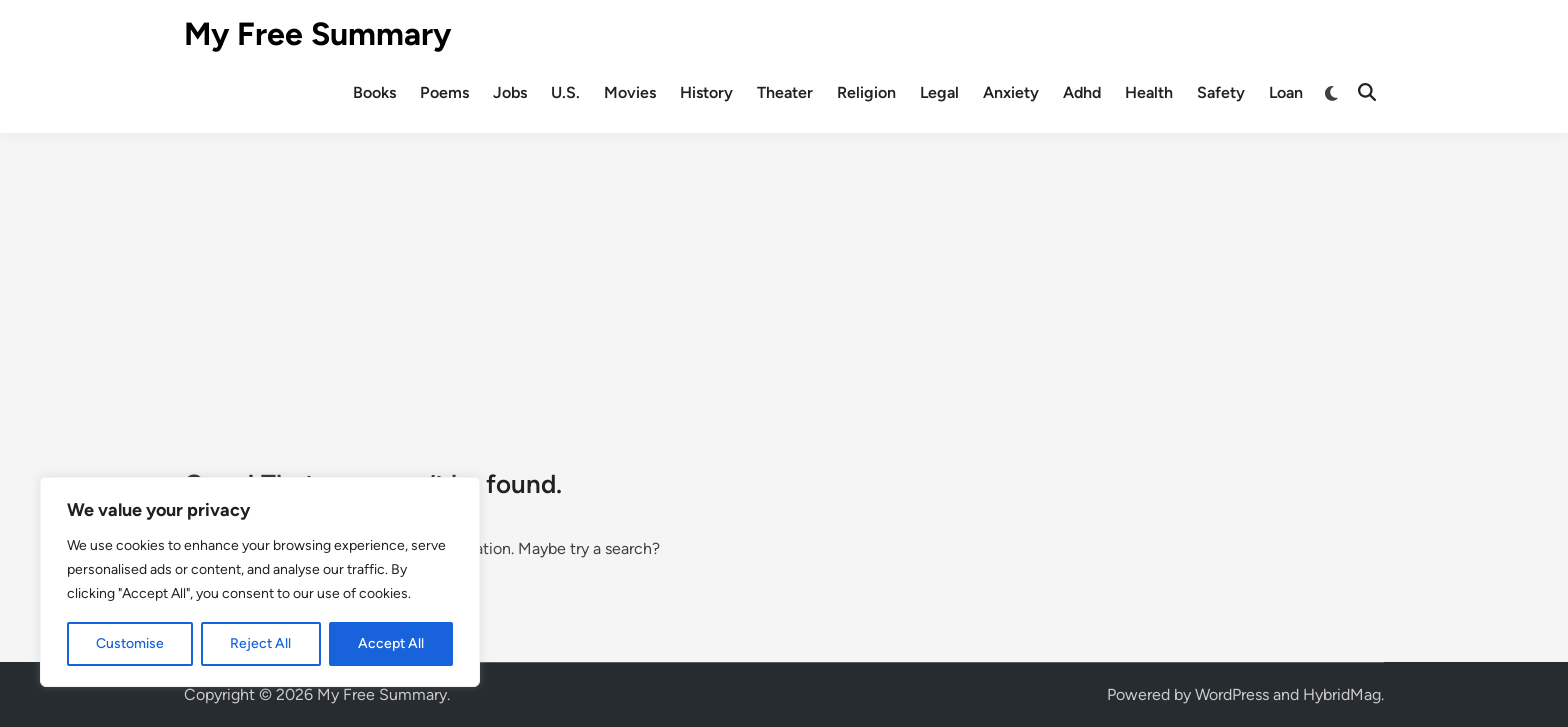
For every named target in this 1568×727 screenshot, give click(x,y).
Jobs (510, 92)
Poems (444, 92)
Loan (1286, 92)
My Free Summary (317, 34)
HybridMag (1342, 694)
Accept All (391, 643)
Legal (939, 92)
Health (1149, 92)
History (706, 92)
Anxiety (1011, 92)
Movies (630, 92)
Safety (1221, 92)
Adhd (1082, 92)
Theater (785, 92)
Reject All (260, 643)
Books (374, 92)
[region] (260, 582)
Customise (130, 643)
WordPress (1232, 694)
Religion (866, 92)
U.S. (565, 92)
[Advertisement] (784, 283)
